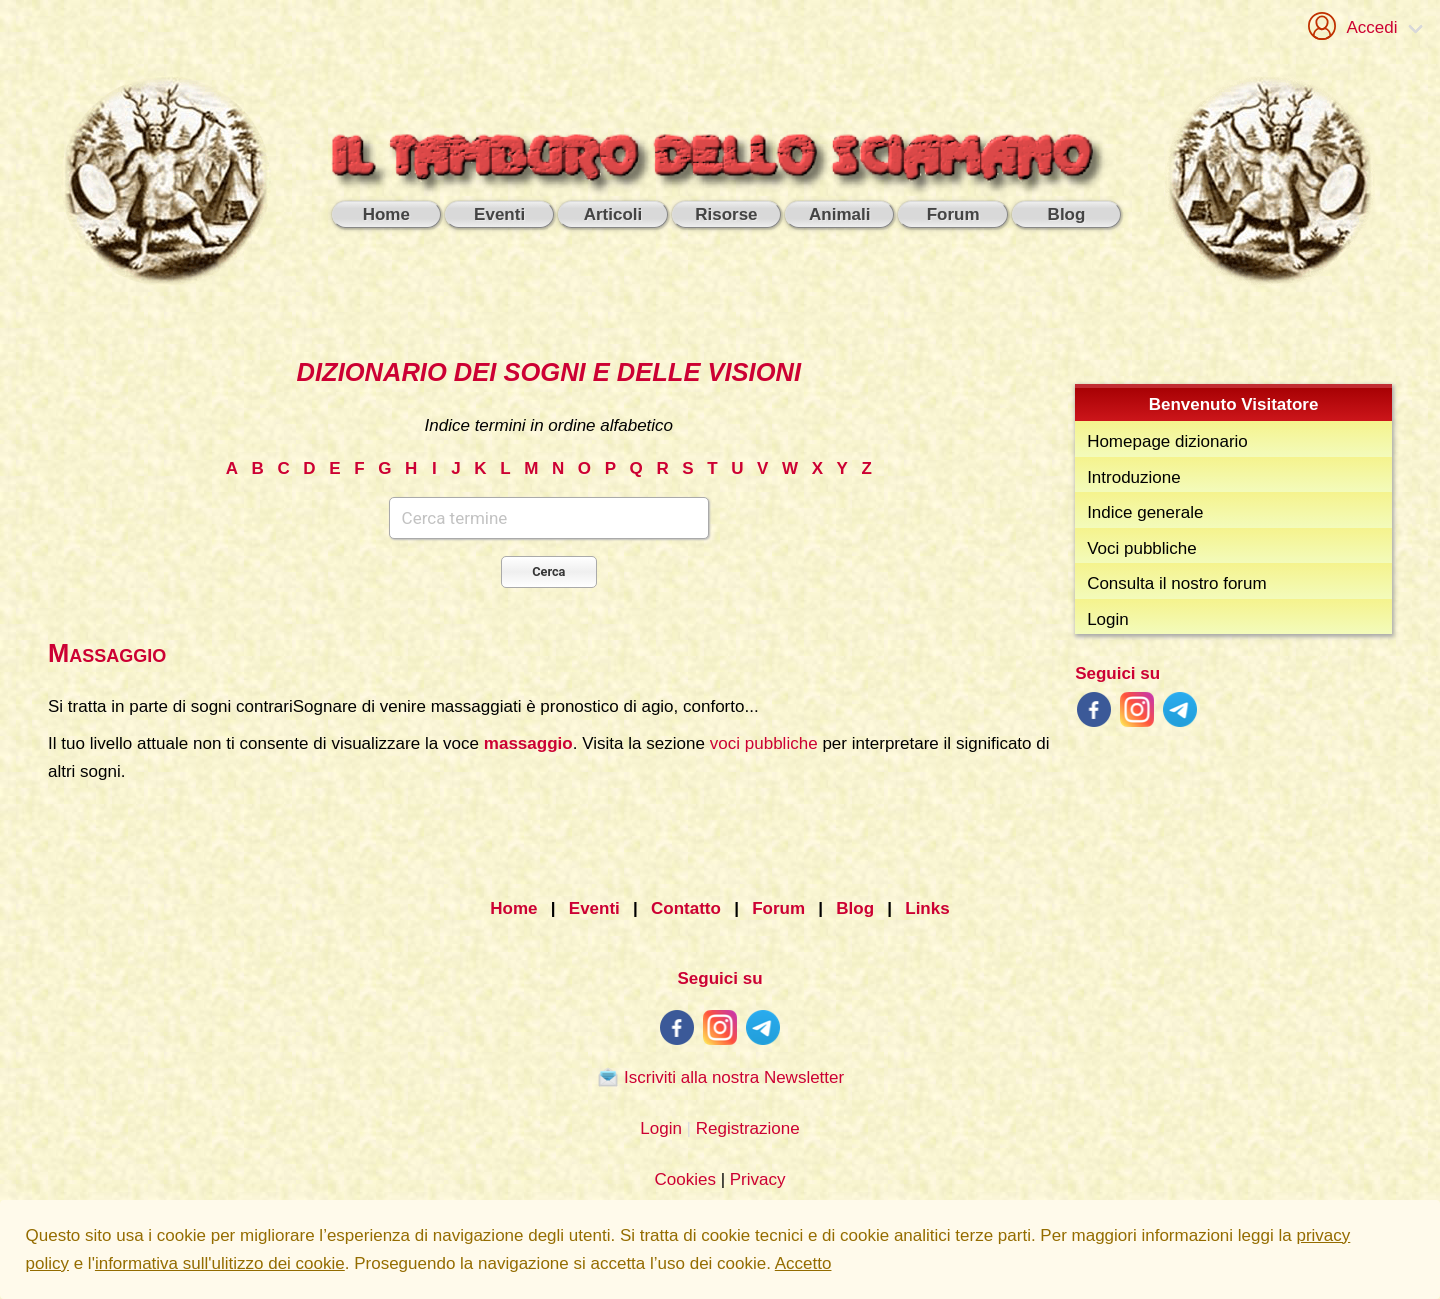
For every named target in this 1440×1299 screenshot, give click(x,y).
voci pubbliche (764, 743)
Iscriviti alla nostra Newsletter (720, 1077)
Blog (855, 908)
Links (927, 908)
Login (1108, 619)
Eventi (594, 908)
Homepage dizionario (1167, 441)
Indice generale (1145, 512)
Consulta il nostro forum (1177, 583)
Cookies (684, 1179)
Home (513, 908)
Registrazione (748, 1128)
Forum (778, 908)
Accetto (803, 1263)
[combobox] (549, 542)
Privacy (758, 1179)
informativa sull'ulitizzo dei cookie (220, 1263)
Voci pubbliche (1142, 548)
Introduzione (1134, 477)
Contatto (686, 908)
